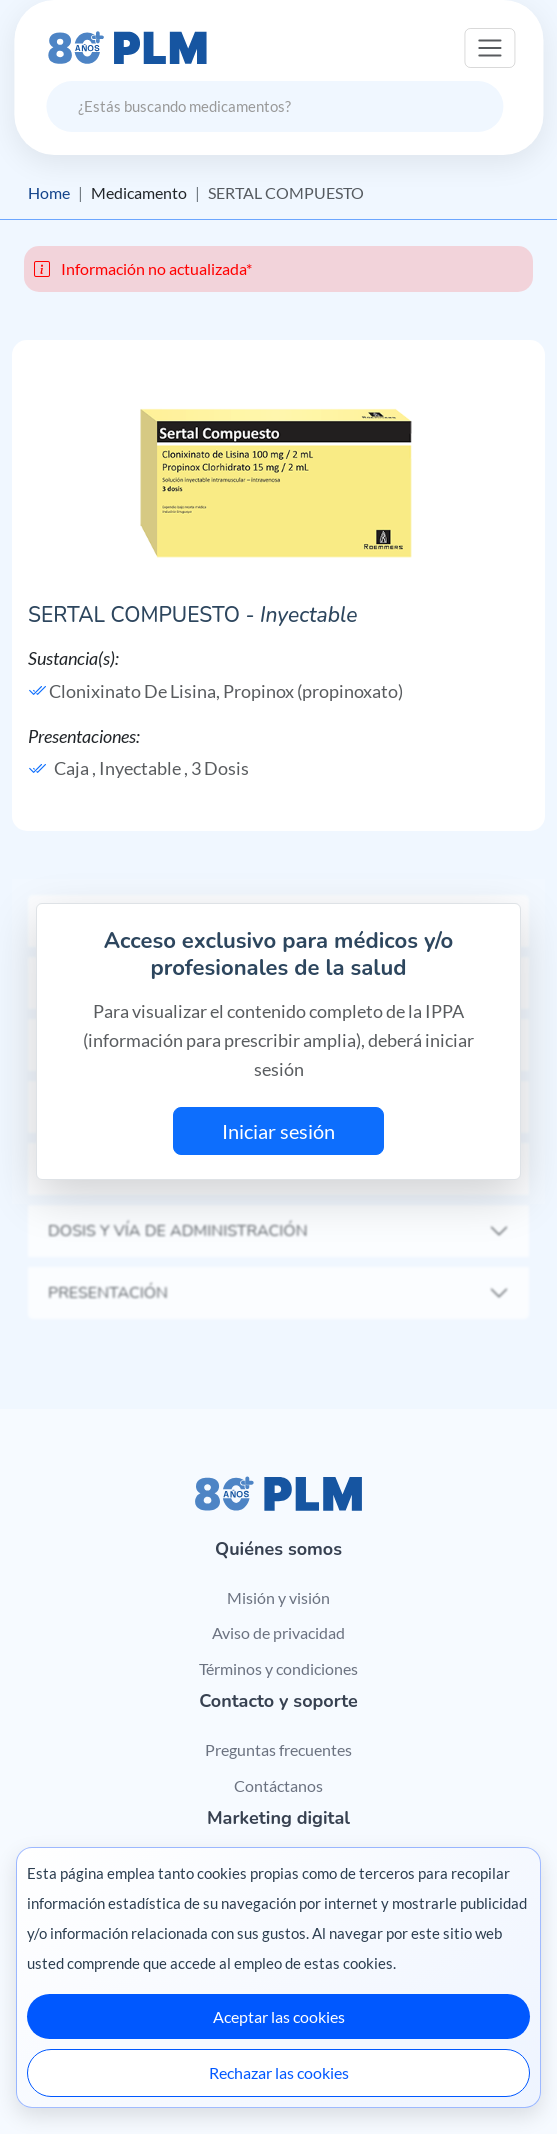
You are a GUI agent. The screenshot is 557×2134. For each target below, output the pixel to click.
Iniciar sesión (278, 1131)
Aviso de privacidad (278, 1632)
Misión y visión (278, 1597)
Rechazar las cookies (279, 2072)
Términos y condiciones (278, 1668)
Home (49, 192)
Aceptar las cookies (279, 2016)
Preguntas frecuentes (278, 1749)
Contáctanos (278, 1785)
